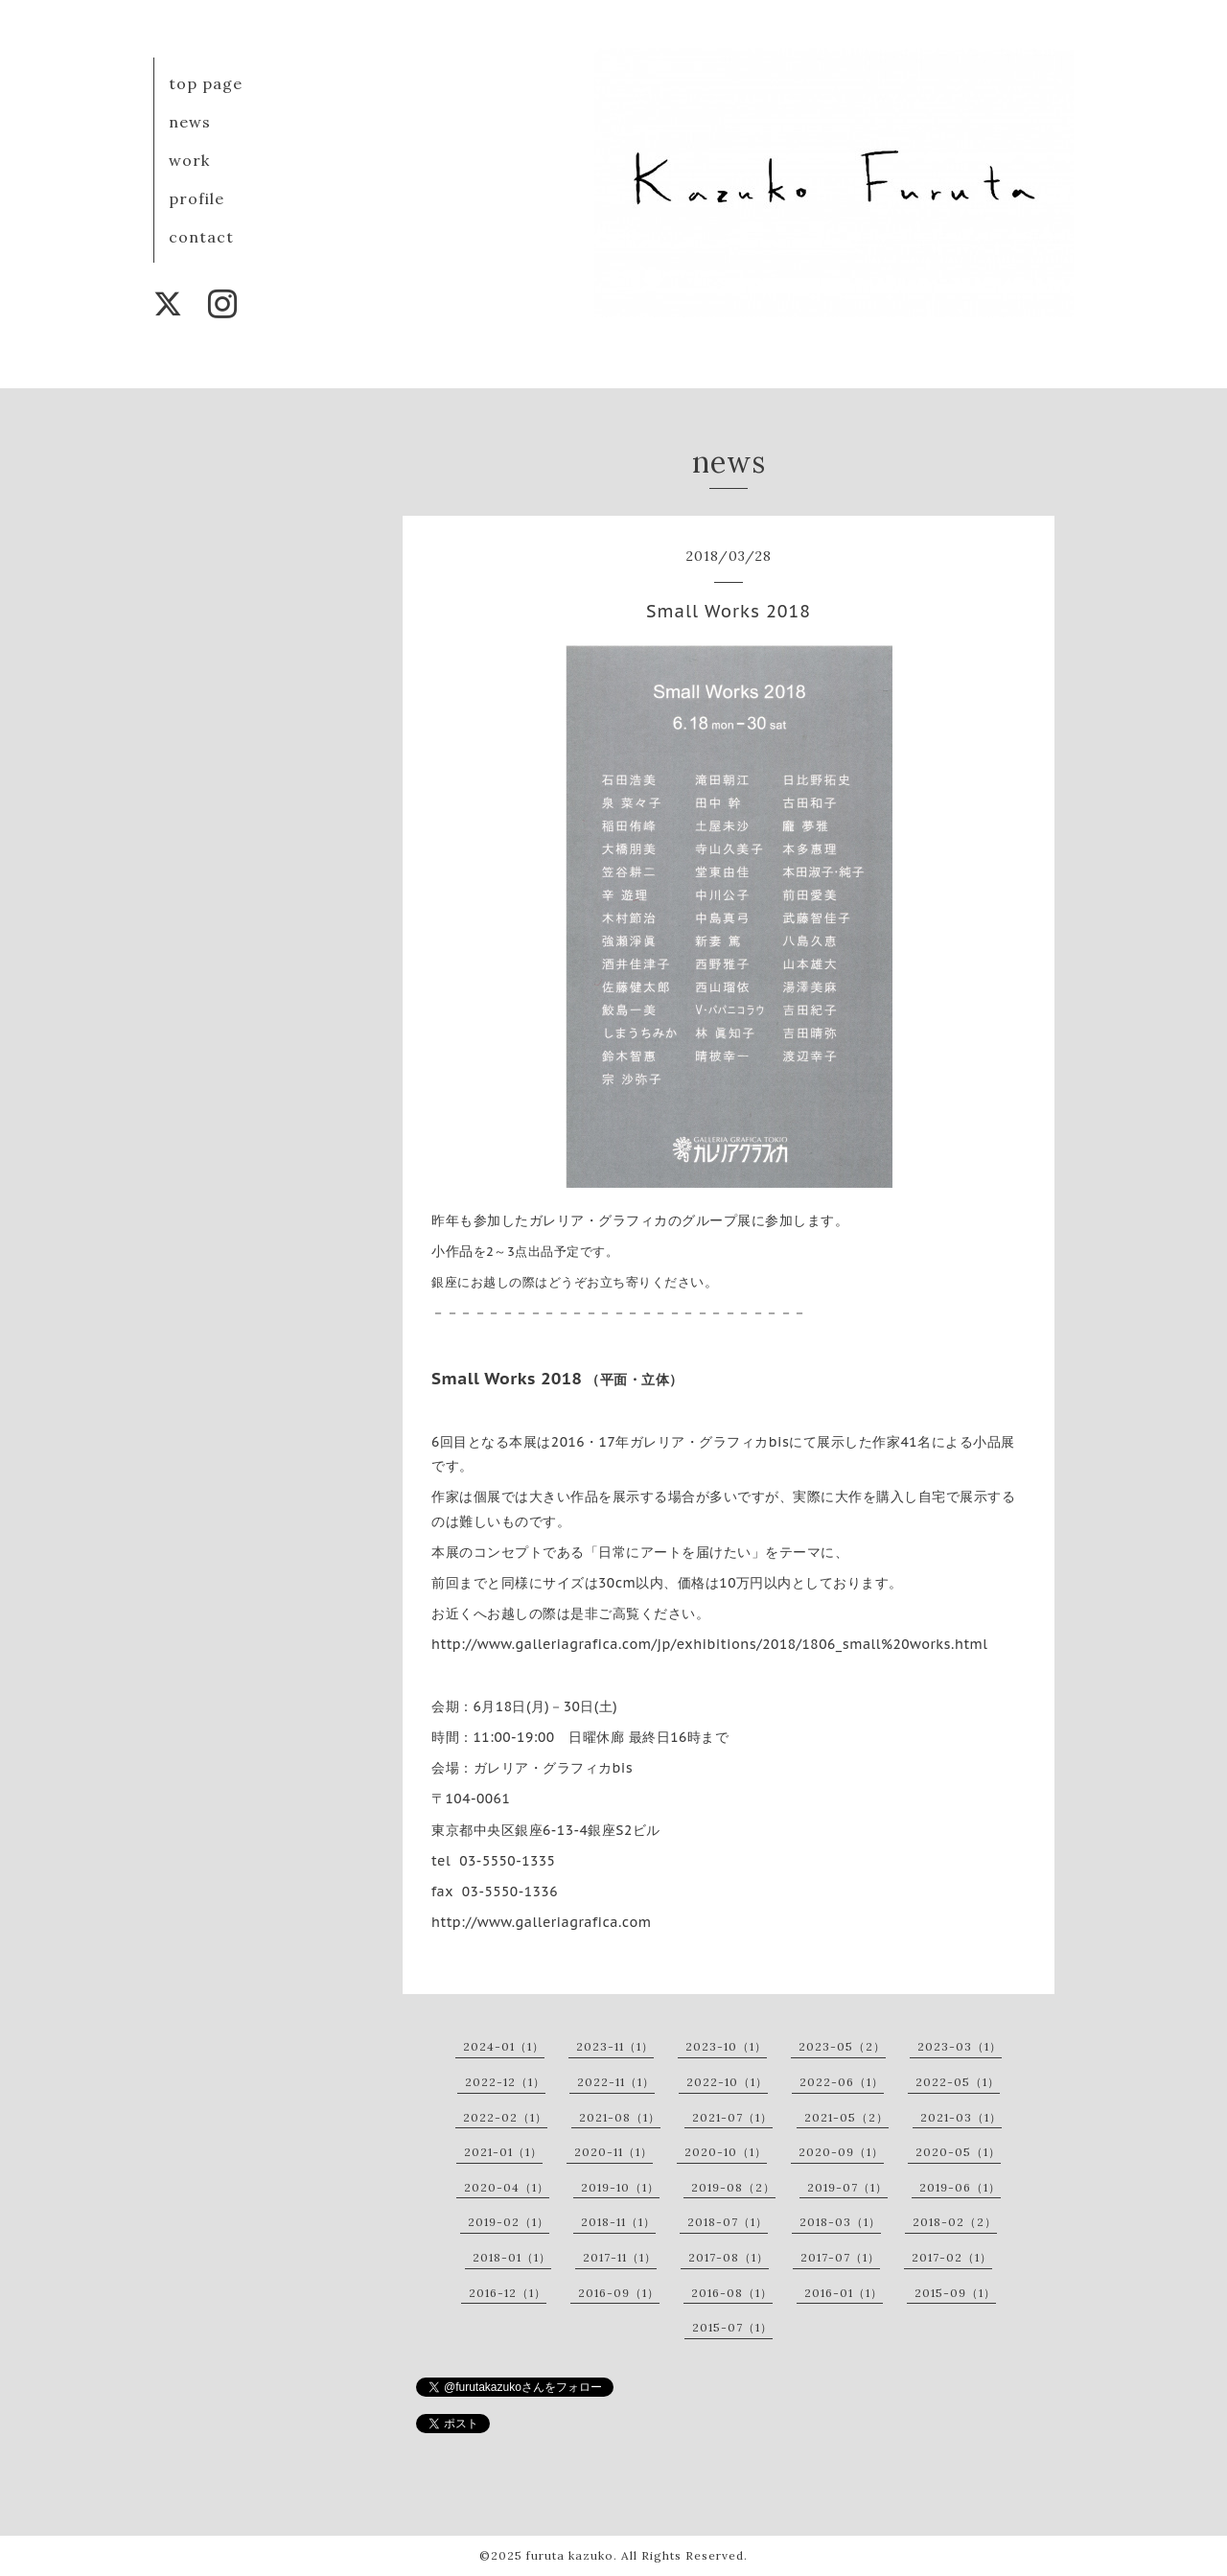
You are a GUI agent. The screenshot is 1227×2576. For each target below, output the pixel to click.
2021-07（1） (732, 2117)
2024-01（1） (503, 2046)
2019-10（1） (620, 2187)
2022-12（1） (505, 2082)
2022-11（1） (616, 2082)
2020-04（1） (506, 2187)
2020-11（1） (613, 2152)
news (190, 121)
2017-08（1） (728, 2257)
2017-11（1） (620, 2257)
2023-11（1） (615, 2046)
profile (196, 198)
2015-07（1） (732, 2327)
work (189, 160)
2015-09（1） (955, 2293)
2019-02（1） (508, 2222)
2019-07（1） (847, 2187)
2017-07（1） (840, 2257)
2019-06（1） (960, 2187)
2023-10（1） (726, 2046)
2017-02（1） (952, 2257)
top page (206, 83)
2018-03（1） (840, 2222)
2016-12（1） (507, 2293)
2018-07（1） (727, 2222)
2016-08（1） (732, 2293)
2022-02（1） (505, 2117)
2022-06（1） (841, 2082)
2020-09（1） (841, 2152)
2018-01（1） (512, 2257)
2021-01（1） (503, 2152)
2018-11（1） (618, 2222)
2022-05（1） (957, 2082)
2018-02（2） (955, 2222)
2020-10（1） (725, 2152)
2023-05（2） (842, 2046)
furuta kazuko (570, 2555)
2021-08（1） (619, 2117)
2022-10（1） (727, 2082)
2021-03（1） (961, 2117)
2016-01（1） (843, 2293)
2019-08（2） (733, 2187)
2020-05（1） (958, 2152)
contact (201, 236)
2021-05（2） (846, 2117)
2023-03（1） (959, 2046)
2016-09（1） (619, 2293)
